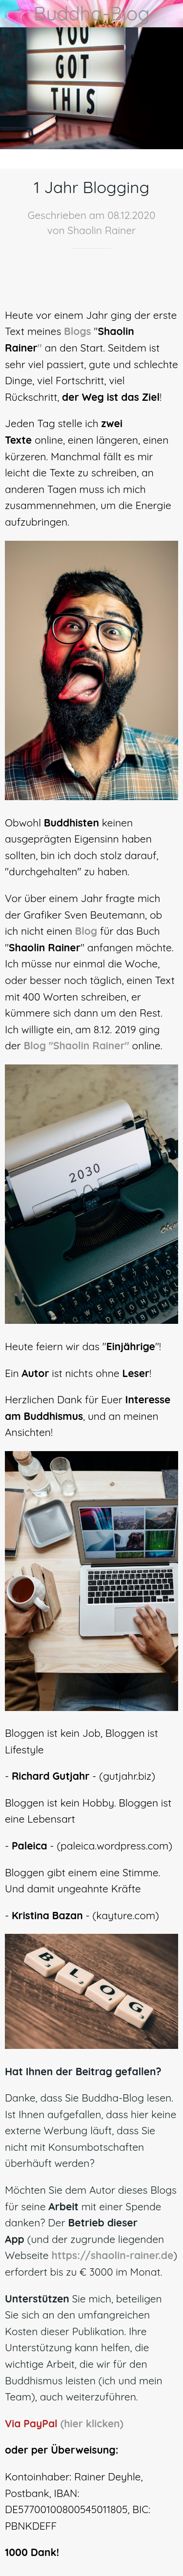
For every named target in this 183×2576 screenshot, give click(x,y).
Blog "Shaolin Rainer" (76, 1045)
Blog (86, 930)
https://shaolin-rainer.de (112, 2255)
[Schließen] (14, 14)
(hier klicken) (92, 2423)
